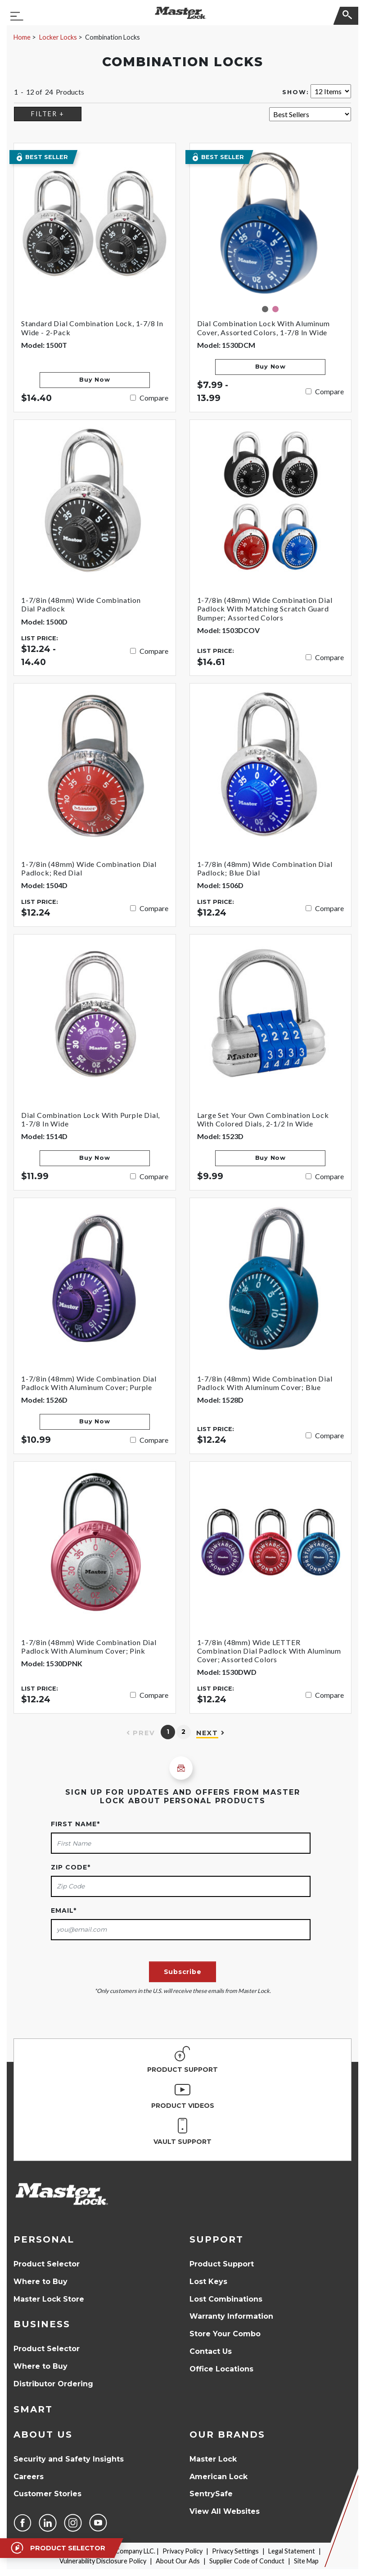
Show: (295, 92)
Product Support (221, 2264)
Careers (29, 2476)
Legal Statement (291, 2551)
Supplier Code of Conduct (246, 2561)
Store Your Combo (225, 2334)
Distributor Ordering (53, 2384)
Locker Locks (58, 37)
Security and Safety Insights (69, 2459)
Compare (154, 397)
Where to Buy (41, 2281)
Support (216, 2239)
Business (42, 2324)
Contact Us (210, 2351)
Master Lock (213, 2459)
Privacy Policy (182, 2551)
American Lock (218, 2476)
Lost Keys (208, 2281)
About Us (43, 2434)
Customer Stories (47, 2493)
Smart (33, 2409)
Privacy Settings (235, 2551)
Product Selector (47, 2264)
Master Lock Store (49, 2299)
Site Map (306, 2561)
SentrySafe (211, 2493)
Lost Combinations (225, 2299)
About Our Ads (178, 2561)
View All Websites (224, 2511)
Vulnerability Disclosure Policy (102, 2561)
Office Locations (221, 2369)
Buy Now (94, 379)
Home (22, 37)
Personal (44, 2239)
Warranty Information (231, 2316)
